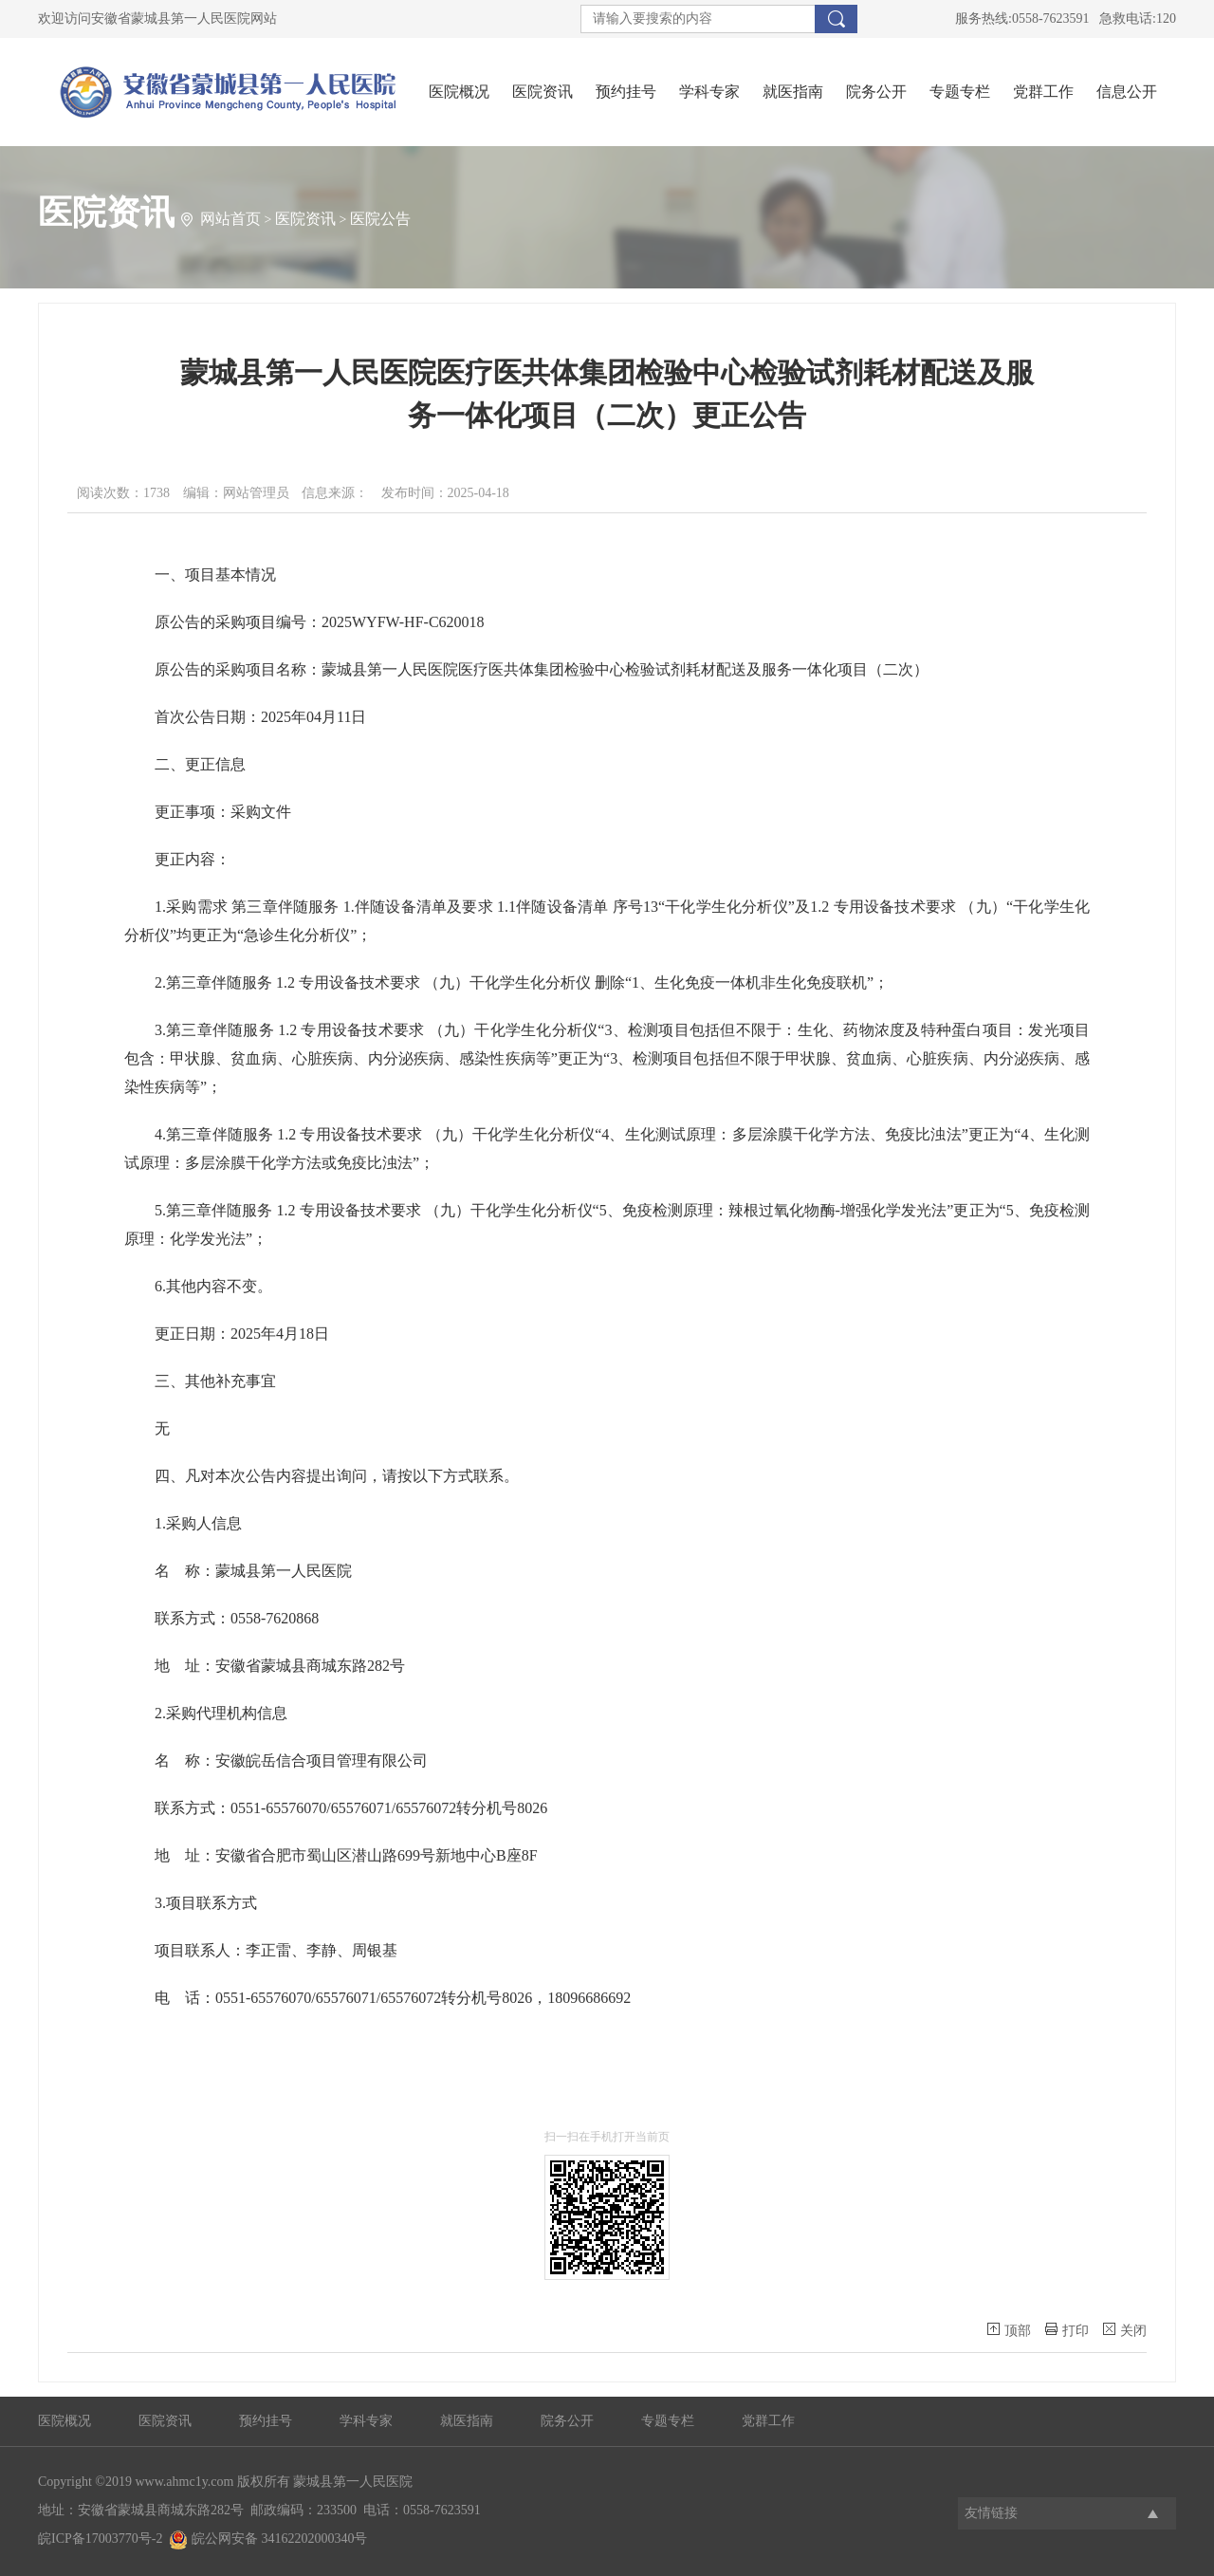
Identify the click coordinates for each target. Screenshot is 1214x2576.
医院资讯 (542, 91)
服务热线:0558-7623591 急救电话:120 (1065, 18)
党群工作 (1043, 91)
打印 (1067, 2330)
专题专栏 (959, 91)
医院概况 (459, 91)
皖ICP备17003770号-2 (100, 2538)
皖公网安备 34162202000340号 (268, 2538)
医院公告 (380, 219)
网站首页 (230, 219)
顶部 (1009, 2330)
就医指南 (793, 91)
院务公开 (876, 91)
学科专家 (709, 91)
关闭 (1125, 2330)
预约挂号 (626, 91)
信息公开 (1126, 91)
